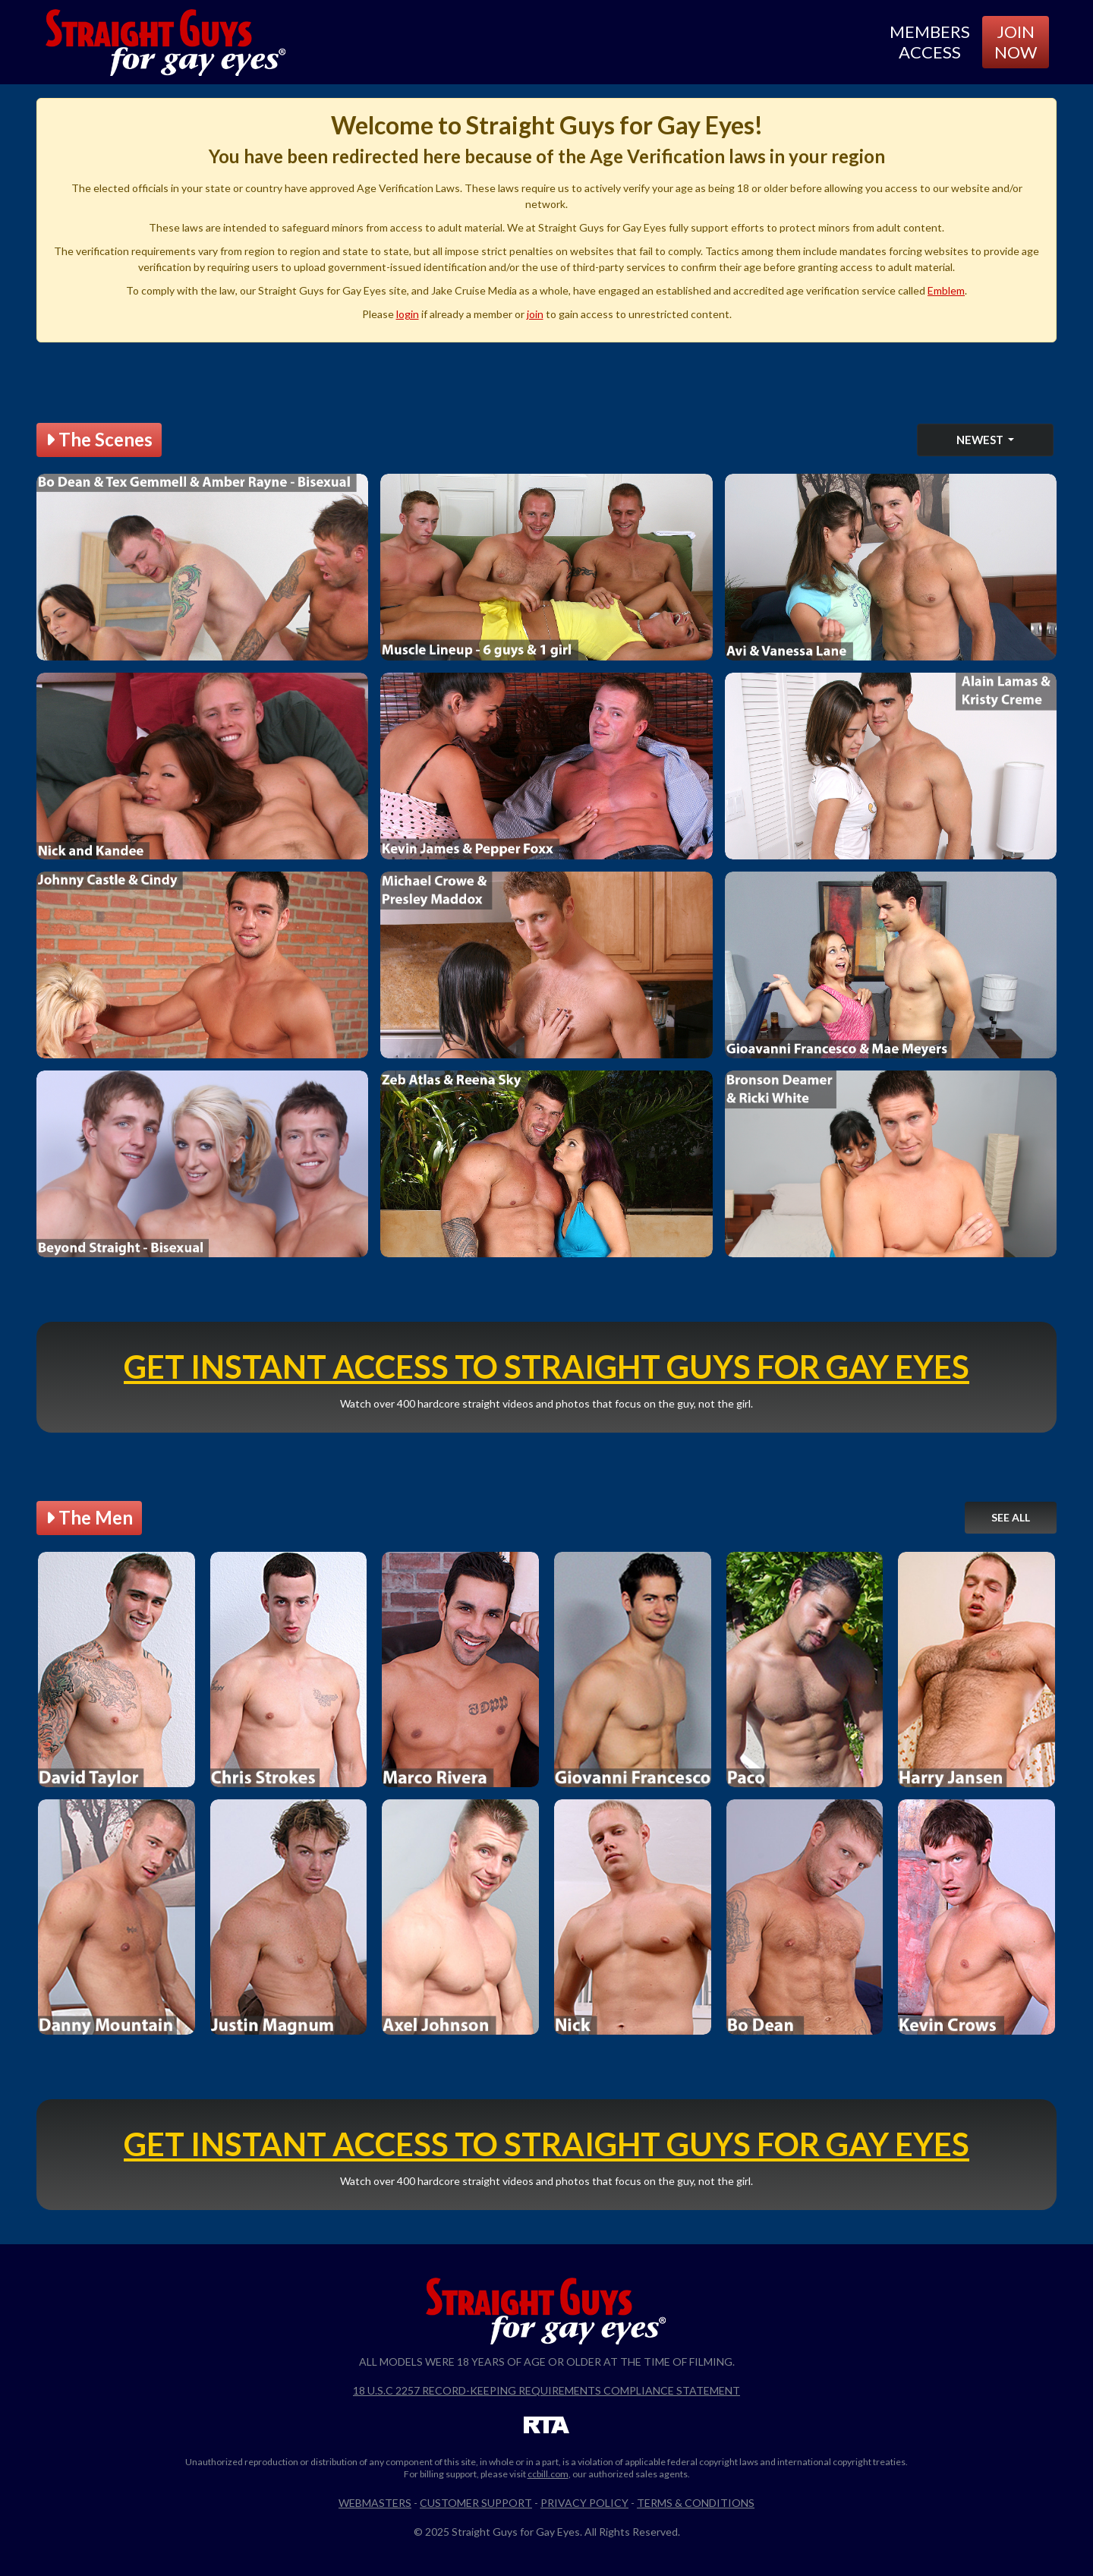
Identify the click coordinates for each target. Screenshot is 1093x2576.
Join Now (1015, 41)
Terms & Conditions (695, 2502)
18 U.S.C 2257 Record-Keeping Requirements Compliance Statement (546, 2390)
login (407, 313)
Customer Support (476, 2502)
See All (1010, 1517)
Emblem (946, 290)
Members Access (930, 41)
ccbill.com (548, 2474)
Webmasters (375, 2502)
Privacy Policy (584, 2502)
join (535, 313)
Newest (981, 439)
